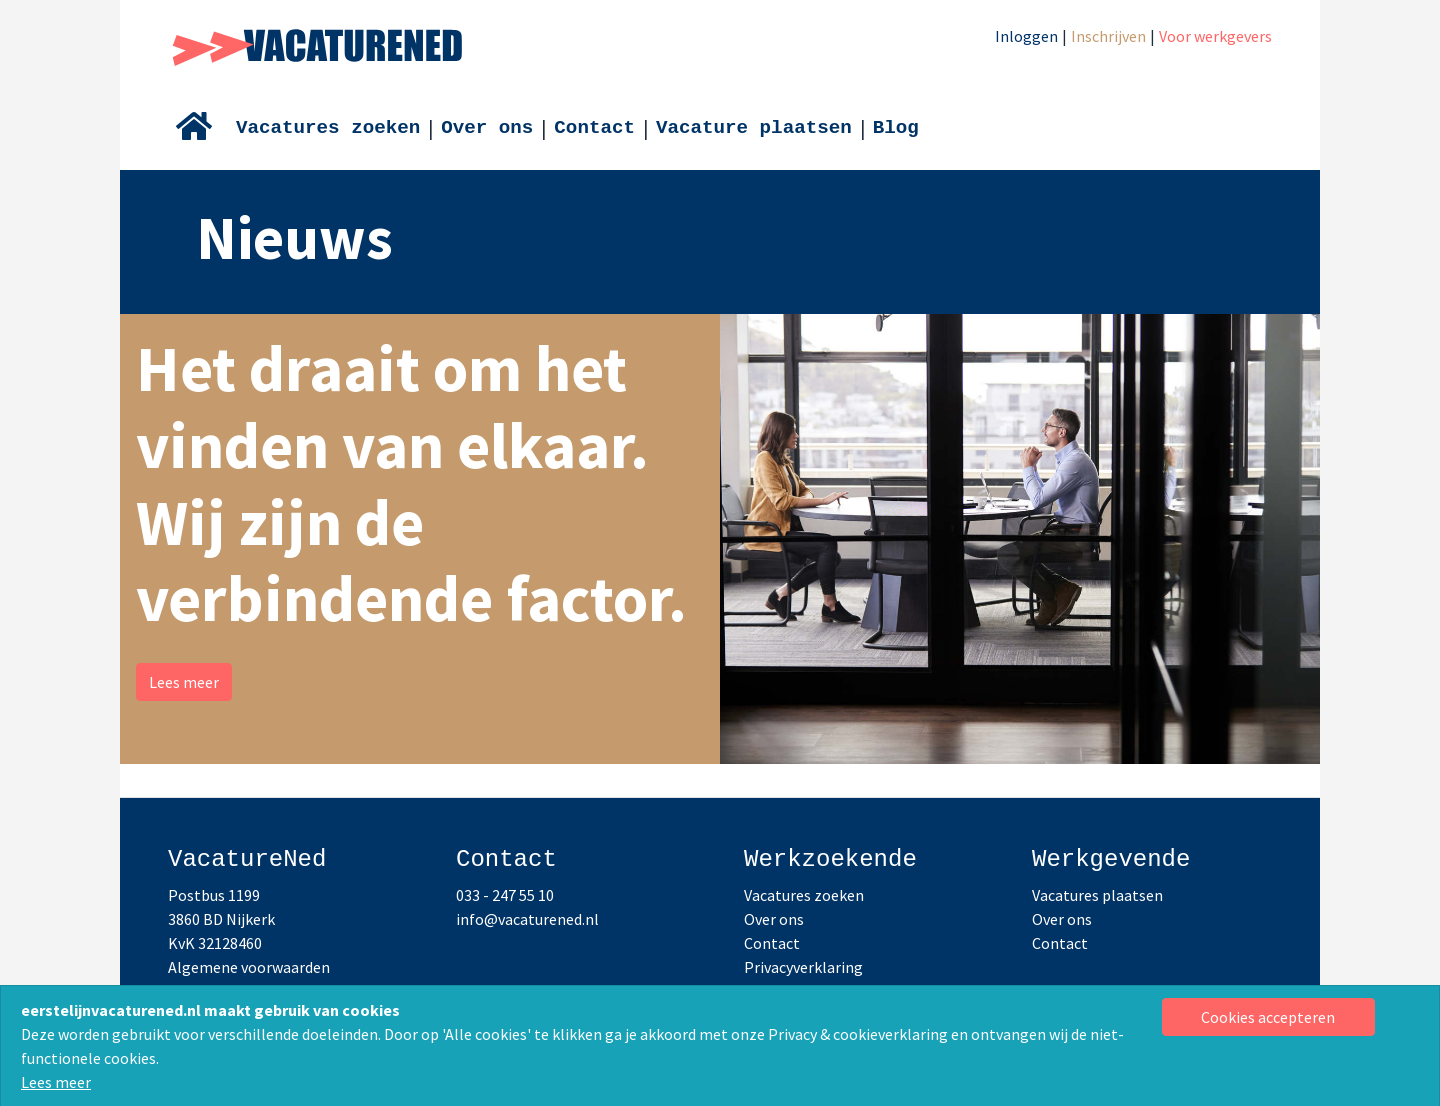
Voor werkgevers (1215, 36)
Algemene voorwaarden (249, 967)
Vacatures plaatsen (1097, 895)
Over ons (487, 128)
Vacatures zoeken (328, 128)
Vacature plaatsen (754, 128)
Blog (896, 128)
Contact (594, 128)
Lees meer (56, 1082)
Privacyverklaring (803, 967)
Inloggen (1026, 36)
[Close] (1268, 1017)
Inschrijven (1108, 36)
